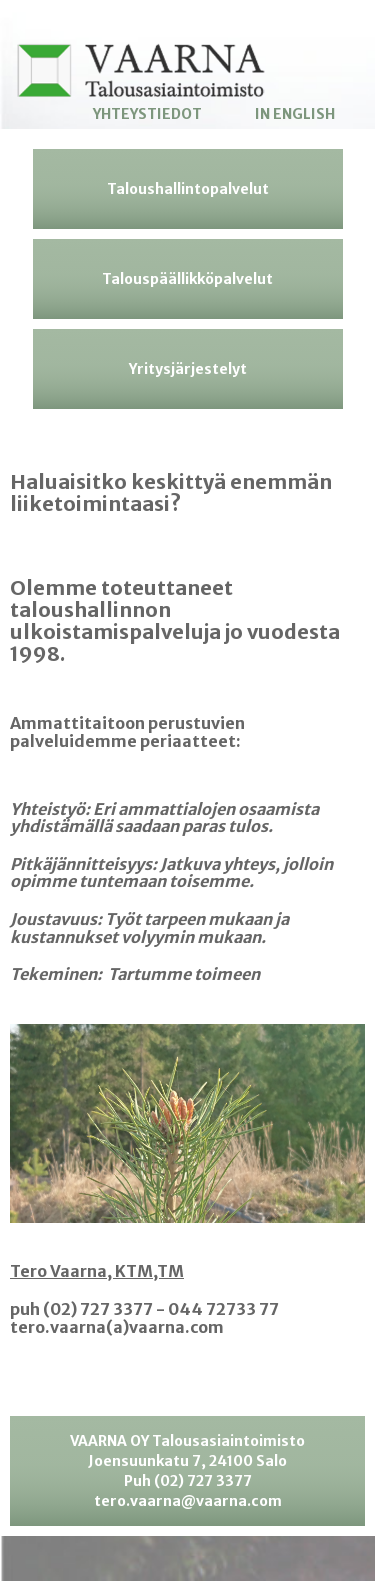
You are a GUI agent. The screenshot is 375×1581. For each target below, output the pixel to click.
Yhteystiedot (147, 114)
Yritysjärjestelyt (188, 369)
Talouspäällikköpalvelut (187, 279)
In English (295, 114)
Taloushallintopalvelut (188, 189)
